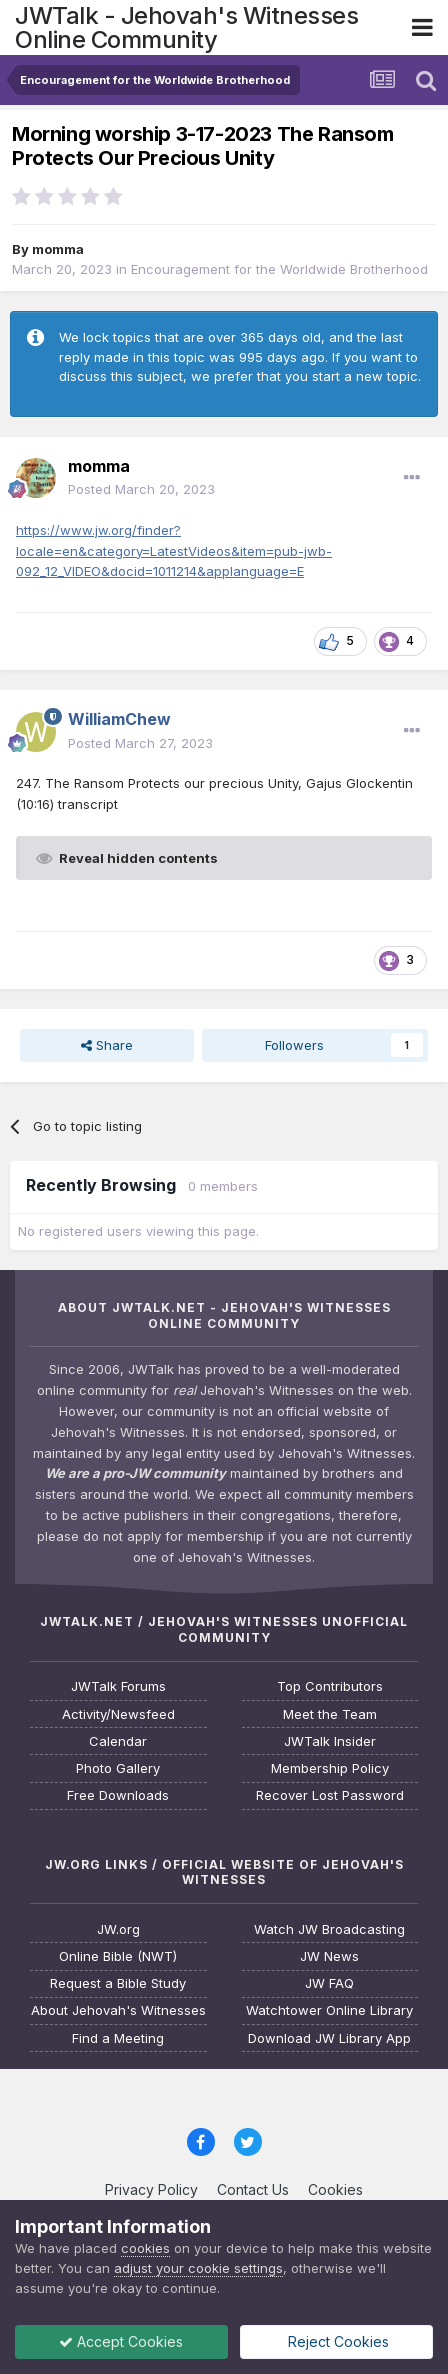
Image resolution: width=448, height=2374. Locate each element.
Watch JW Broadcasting (329, 1929)
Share (107, 1045)
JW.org (118, 1929)
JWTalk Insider (330, 1741)
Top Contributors (330, 1686)
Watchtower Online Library (329, 2010)
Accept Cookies (121, 2341)
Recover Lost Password (330, 1795)
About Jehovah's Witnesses (118, 2010)
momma (58, 249)
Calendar (118, 1741)
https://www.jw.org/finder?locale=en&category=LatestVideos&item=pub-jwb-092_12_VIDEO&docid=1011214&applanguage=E (174, 551)
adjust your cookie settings (198, 2268)
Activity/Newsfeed (118, 1714)
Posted (141, 489)
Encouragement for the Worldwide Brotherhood (279, 269)
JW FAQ (329, 1983)
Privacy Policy (151, 2189)
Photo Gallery (118, 1768)
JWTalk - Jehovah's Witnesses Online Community (186, 27)
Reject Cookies (336, 2341)
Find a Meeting (118, 2038)
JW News (329, 1956)
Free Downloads (118, 1795)
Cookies (335, 2189)
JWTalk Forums (118, 1686)
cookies (145, 2248)
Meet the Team (330, 1714)
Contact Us (253, 2189)
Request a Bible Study (118, 1983)
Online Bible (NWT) (118, 1956)
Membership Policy (330, 1768)
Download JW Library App (329, 2038)
